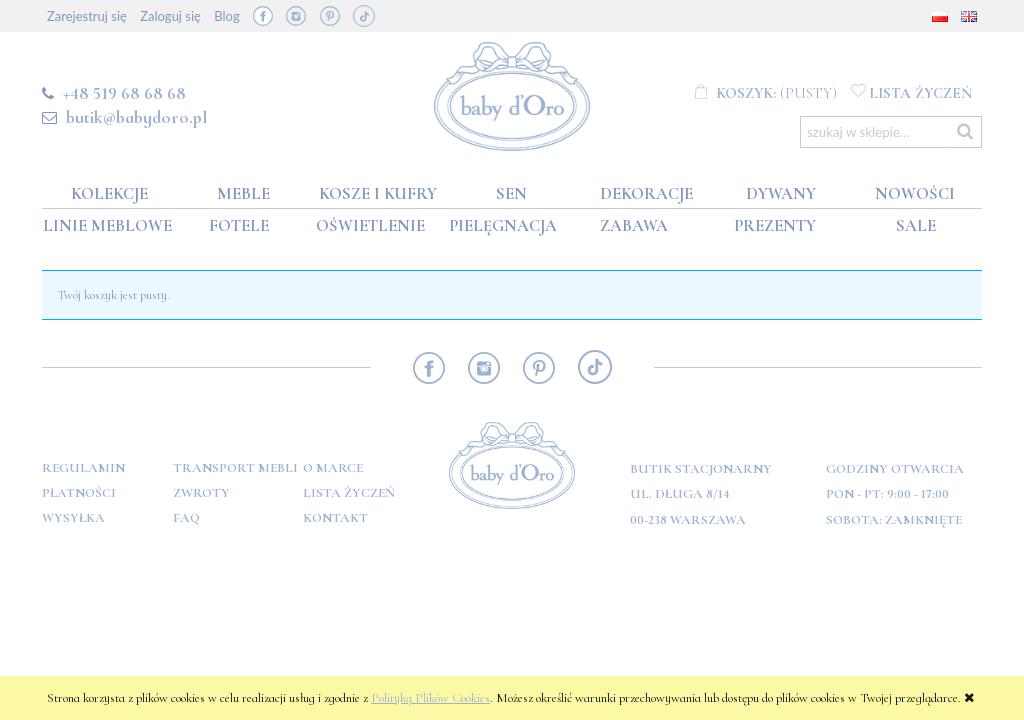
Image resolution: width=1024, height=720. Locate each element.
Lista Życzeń (349, 493)
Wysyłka (73, 518)
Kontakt (335, 518)
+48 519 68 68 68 (124, 93)
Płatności (79, 493)
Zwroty (201, 493)
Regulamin (83, 468)
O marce (333, 468)
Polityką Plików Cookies (430, 698)
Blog (226, 16)
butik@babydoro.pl (136, 117)
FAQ (186, 518)
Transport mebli (235, 468)
